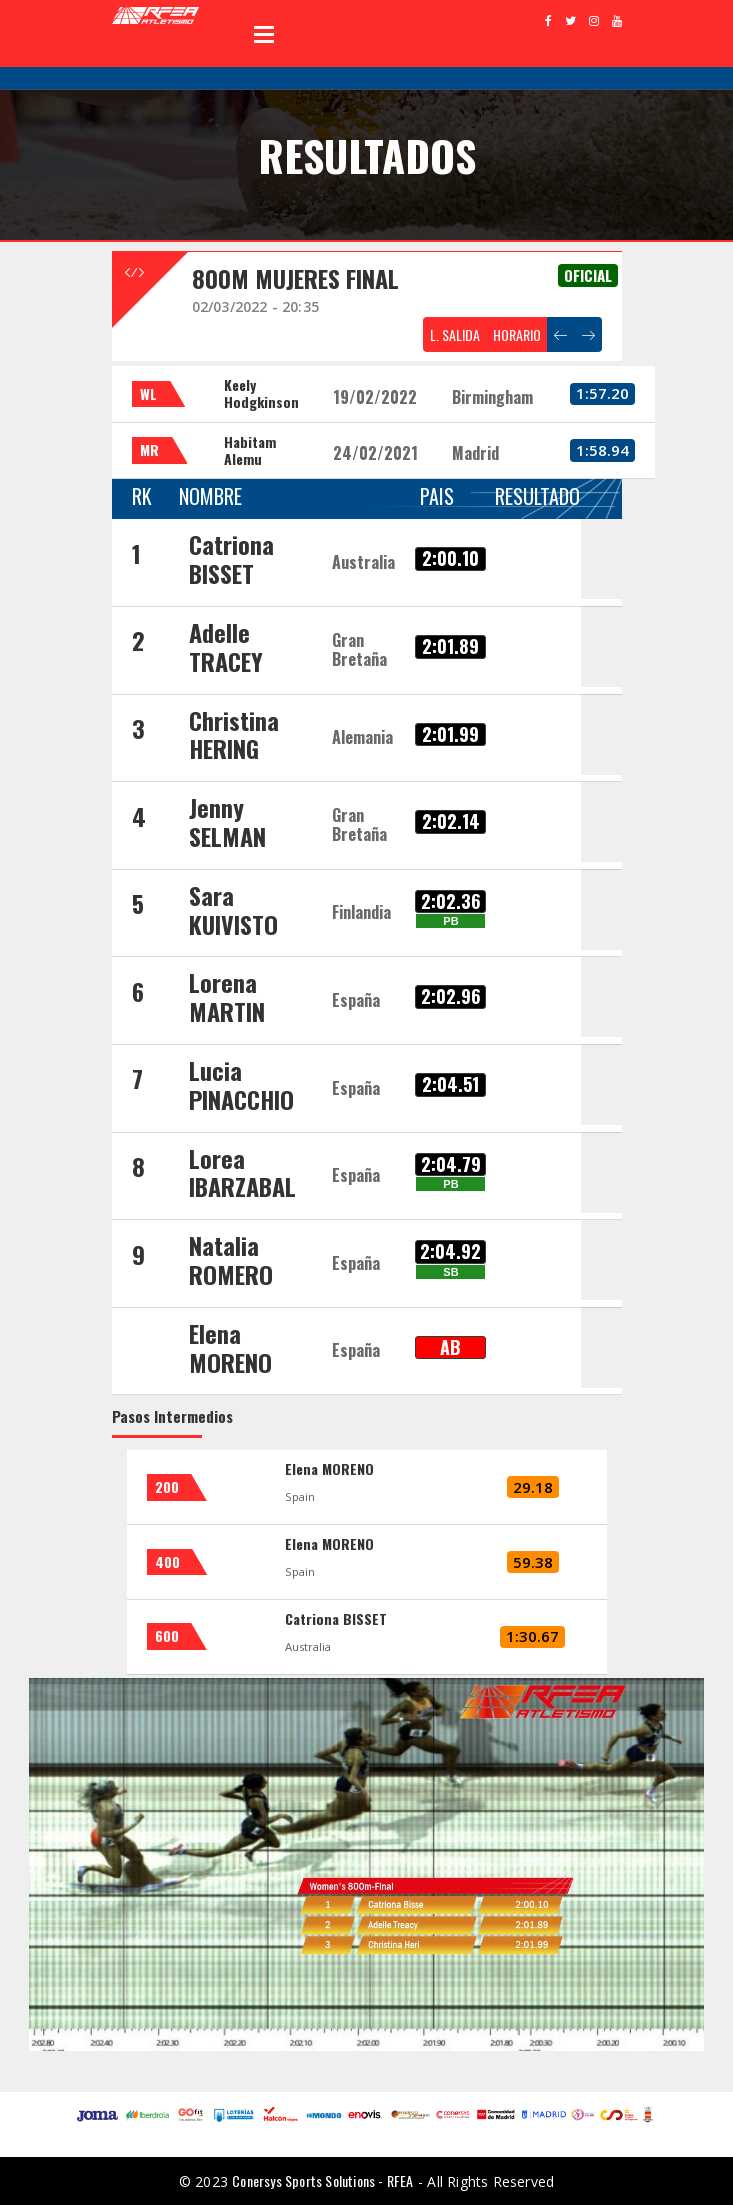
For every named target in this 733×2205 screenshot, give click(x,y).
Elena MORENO (329, 1468)
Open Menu (264, 34)
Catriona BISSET (336, 1618)
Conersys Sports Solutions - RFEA (322, 2180)
